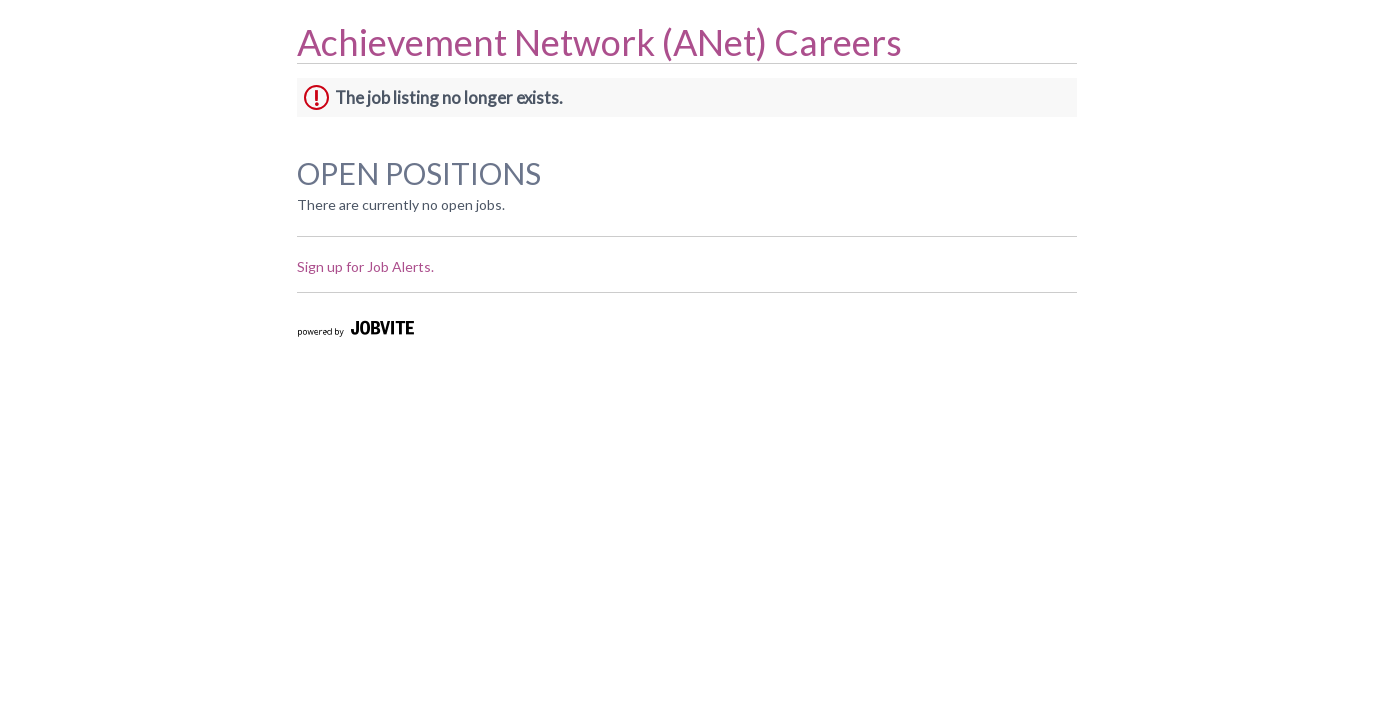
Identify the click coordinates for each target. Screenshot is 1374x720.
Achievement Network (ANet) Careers (599, 42)
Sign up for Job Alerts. (365, 266)
